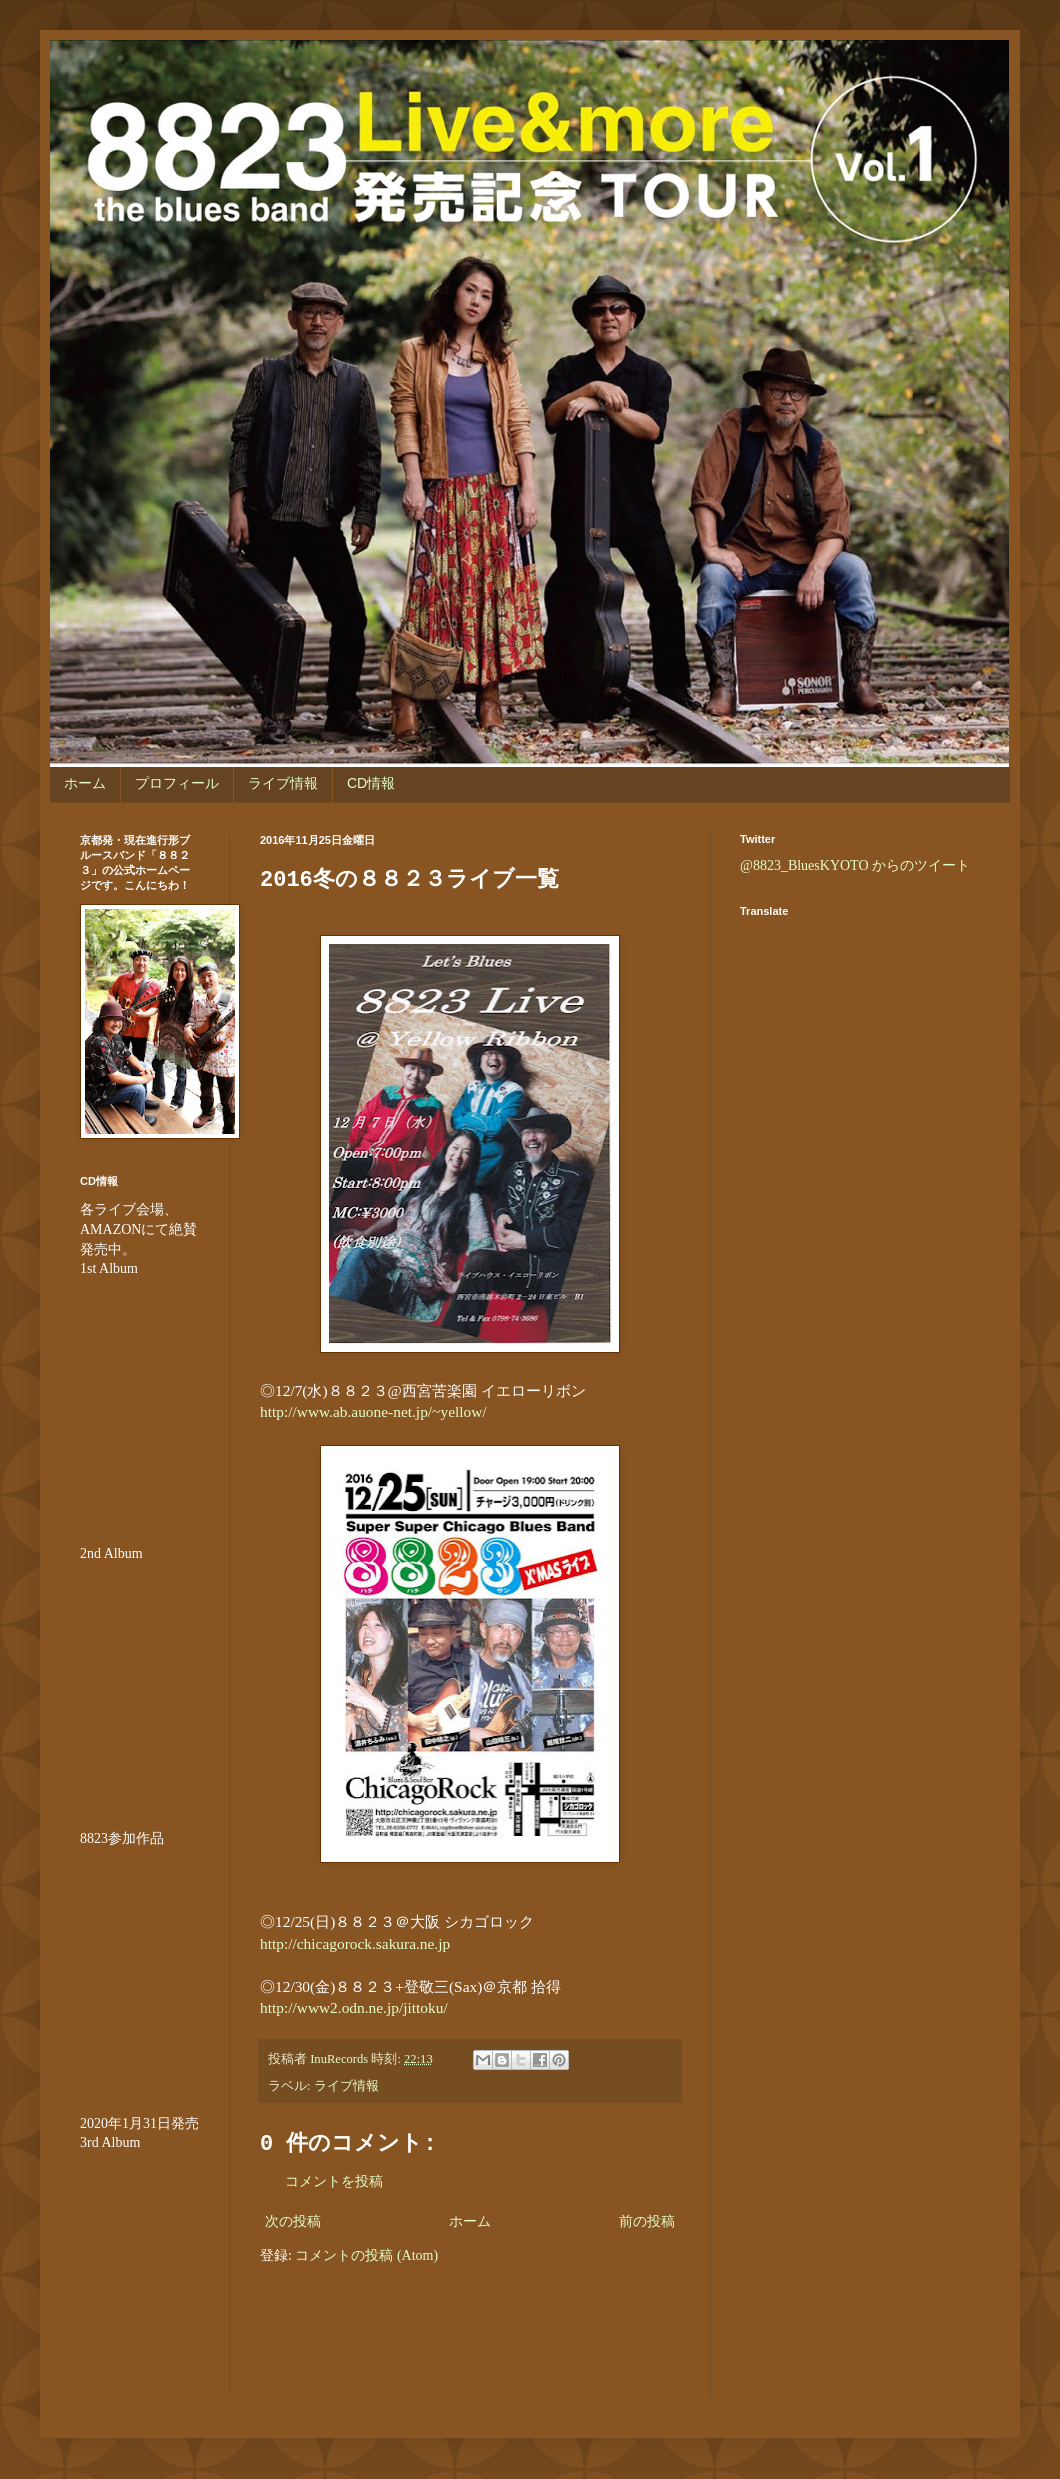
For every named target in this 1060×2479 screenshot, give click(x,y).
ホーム (85, 783)
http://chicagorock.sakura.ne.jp (355, 1943)
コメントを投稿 (334, 2181)
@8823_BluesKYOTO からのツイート (855, 865)
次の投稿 (293, 2221)
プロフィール (177, 783)
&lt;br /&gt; (140, 2273)
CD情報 (371, 783)
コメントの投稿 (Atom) (366, 2255)
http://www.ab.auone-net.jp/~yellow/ (373, 1411)
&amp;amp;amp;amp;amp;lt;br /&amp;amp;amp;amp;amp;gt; (140, 1399)
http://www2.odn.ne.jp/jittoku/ (354, 2007)
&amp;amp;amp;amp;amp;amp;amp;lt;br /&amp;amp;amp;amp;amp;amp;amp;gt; (140, 1968)
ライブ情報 (283, 783)
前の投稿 (647, 2221)
